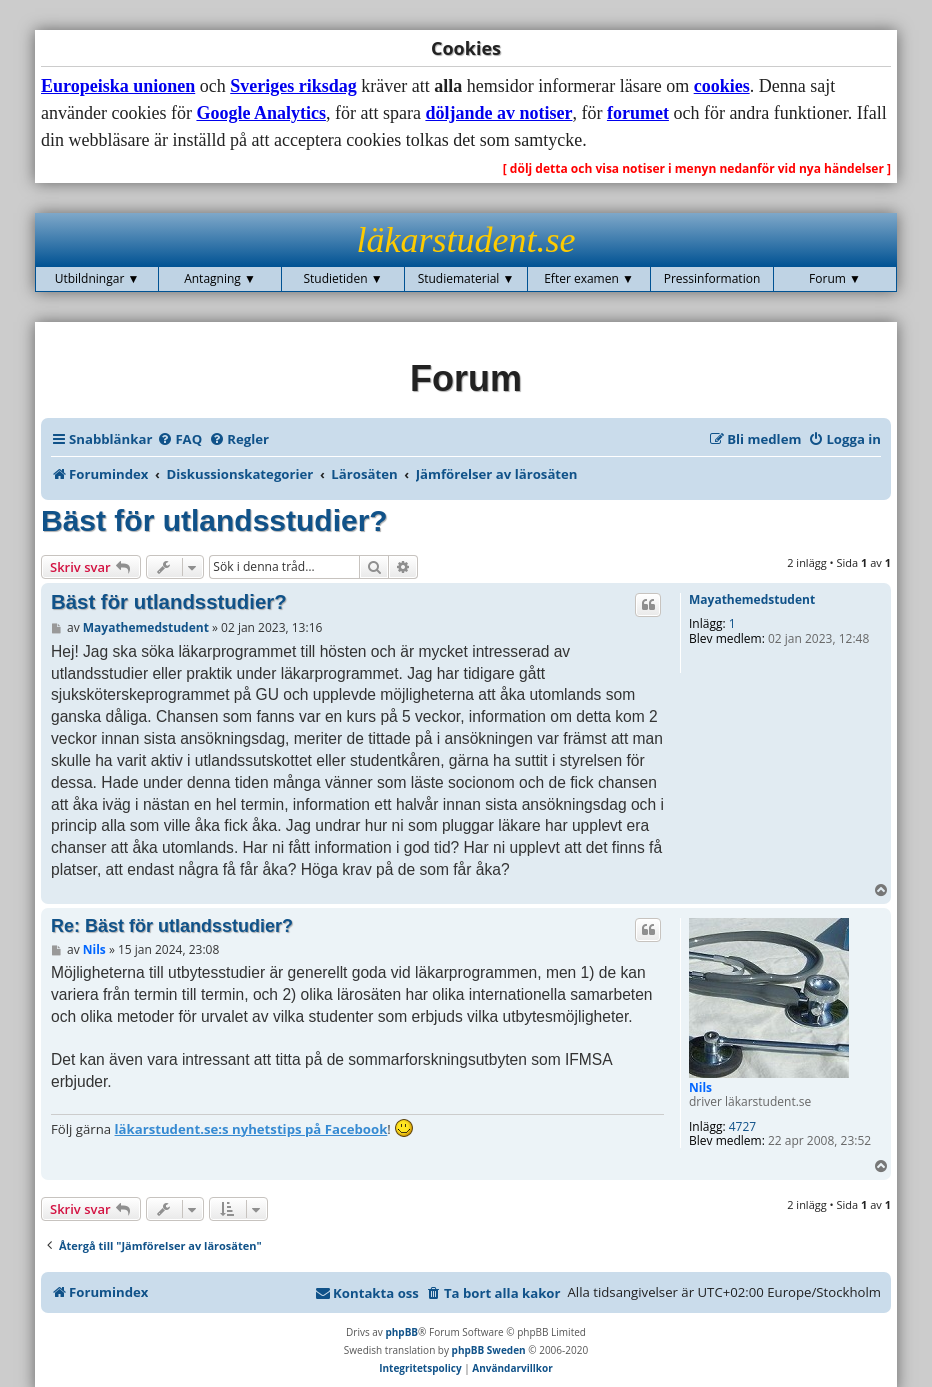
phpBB (401, 1332)
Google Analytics (261, 113)
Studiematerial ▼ (466, 278)
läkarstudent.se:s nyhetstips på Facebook (251, 1129)
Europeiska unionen (118, 86)
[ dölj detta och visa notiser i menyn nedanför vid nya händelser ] (697, 168)
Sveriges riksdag (293, 86)
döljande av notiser (498, 113)
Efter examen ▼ (589, 278)
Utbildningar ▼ (97, 278)
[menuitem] (179, 439)
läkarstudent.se (466, 240)
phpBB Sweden (489, 1350)
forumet (638, 113)
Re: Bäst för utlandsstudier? (172, 926)
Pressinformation (712, 278)
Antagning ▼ (220, 278)
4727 (742, 1127)
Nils (700, 1087)
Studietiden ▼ (342, 278)
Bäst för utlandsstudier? (214, 520)
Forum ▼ (835, 278)
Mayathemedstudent (752, 600)
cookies (722, 86)
